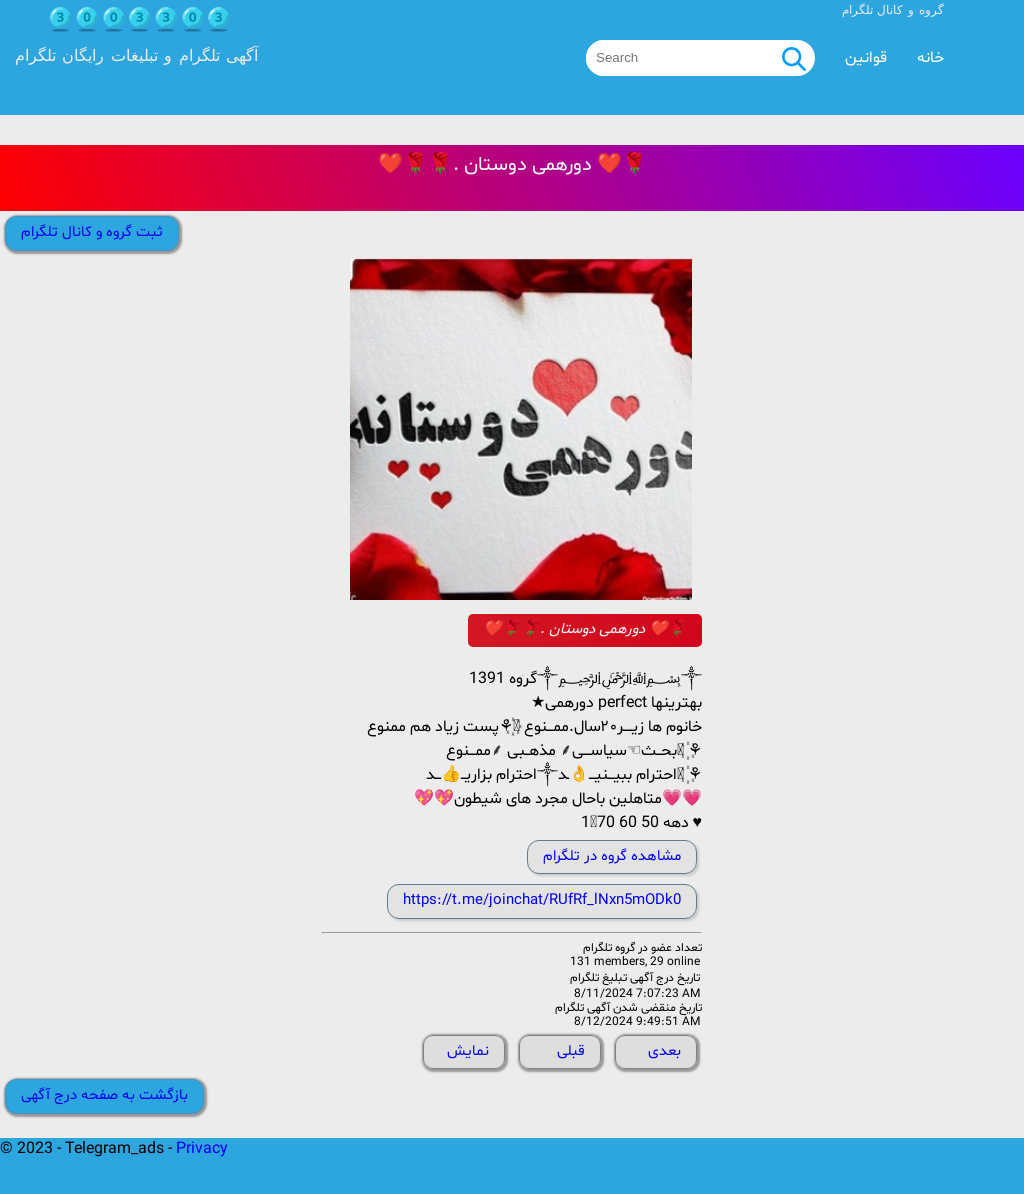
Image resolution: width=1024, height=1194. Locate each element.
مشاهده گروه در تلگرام (612, 856)
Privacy (202, 1149)
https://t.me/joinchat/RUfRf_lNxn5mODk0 (542, 900)
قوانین (866, 58)
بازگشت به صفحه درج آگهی (104, 1095)
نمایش (468, 1051)
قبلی (571, 1051)
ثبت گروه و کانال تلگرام (92, 232)
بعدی (664, 1051)
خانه (930, 58)
